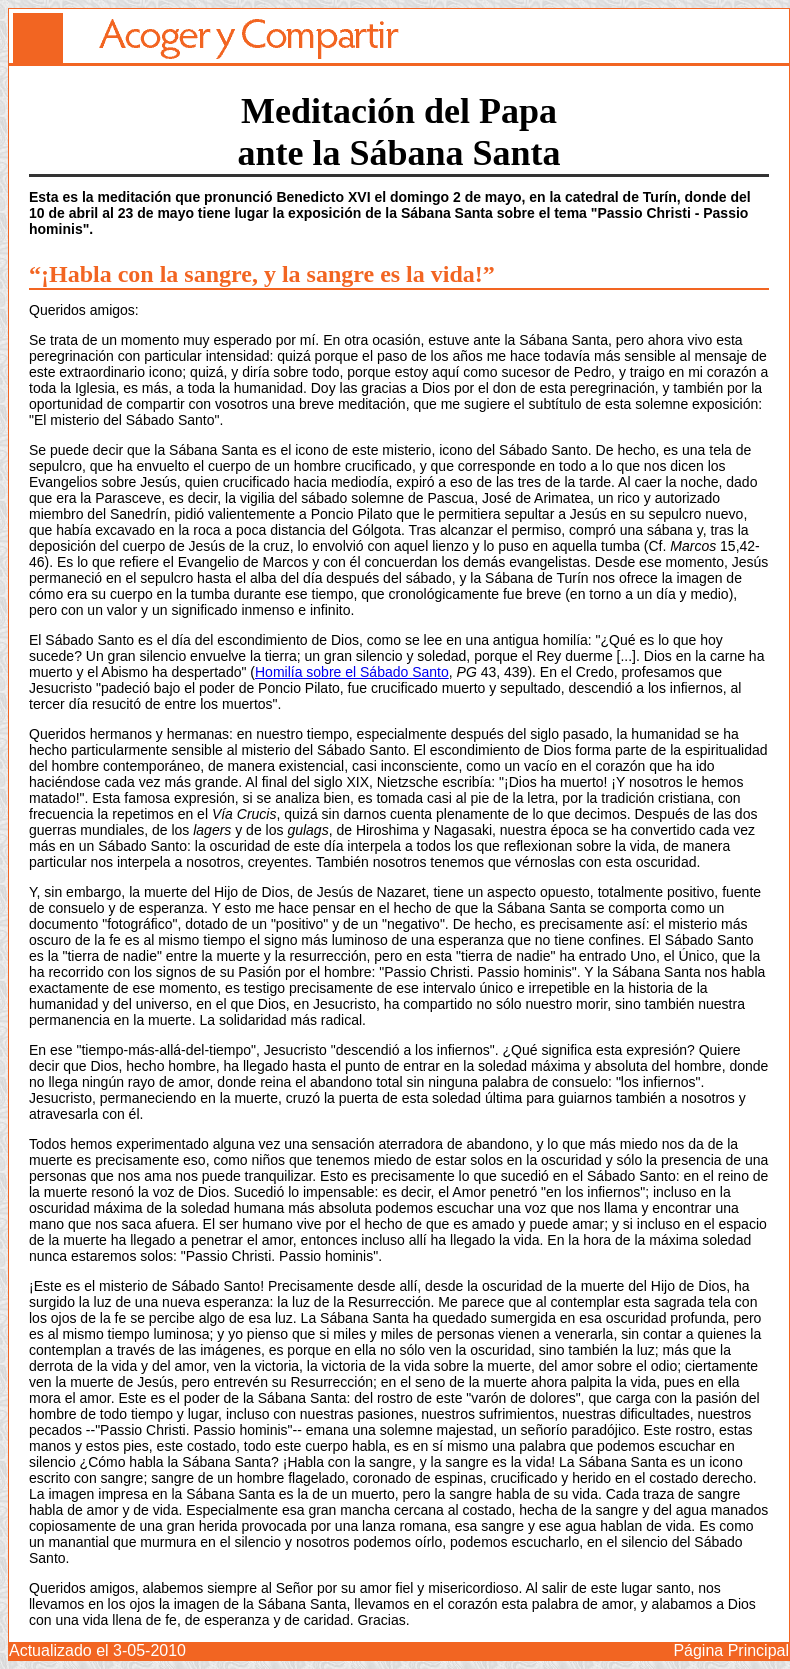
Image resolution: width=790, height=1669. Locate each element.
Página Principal (731, 1650)
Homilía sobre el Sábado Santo (352, 672)
